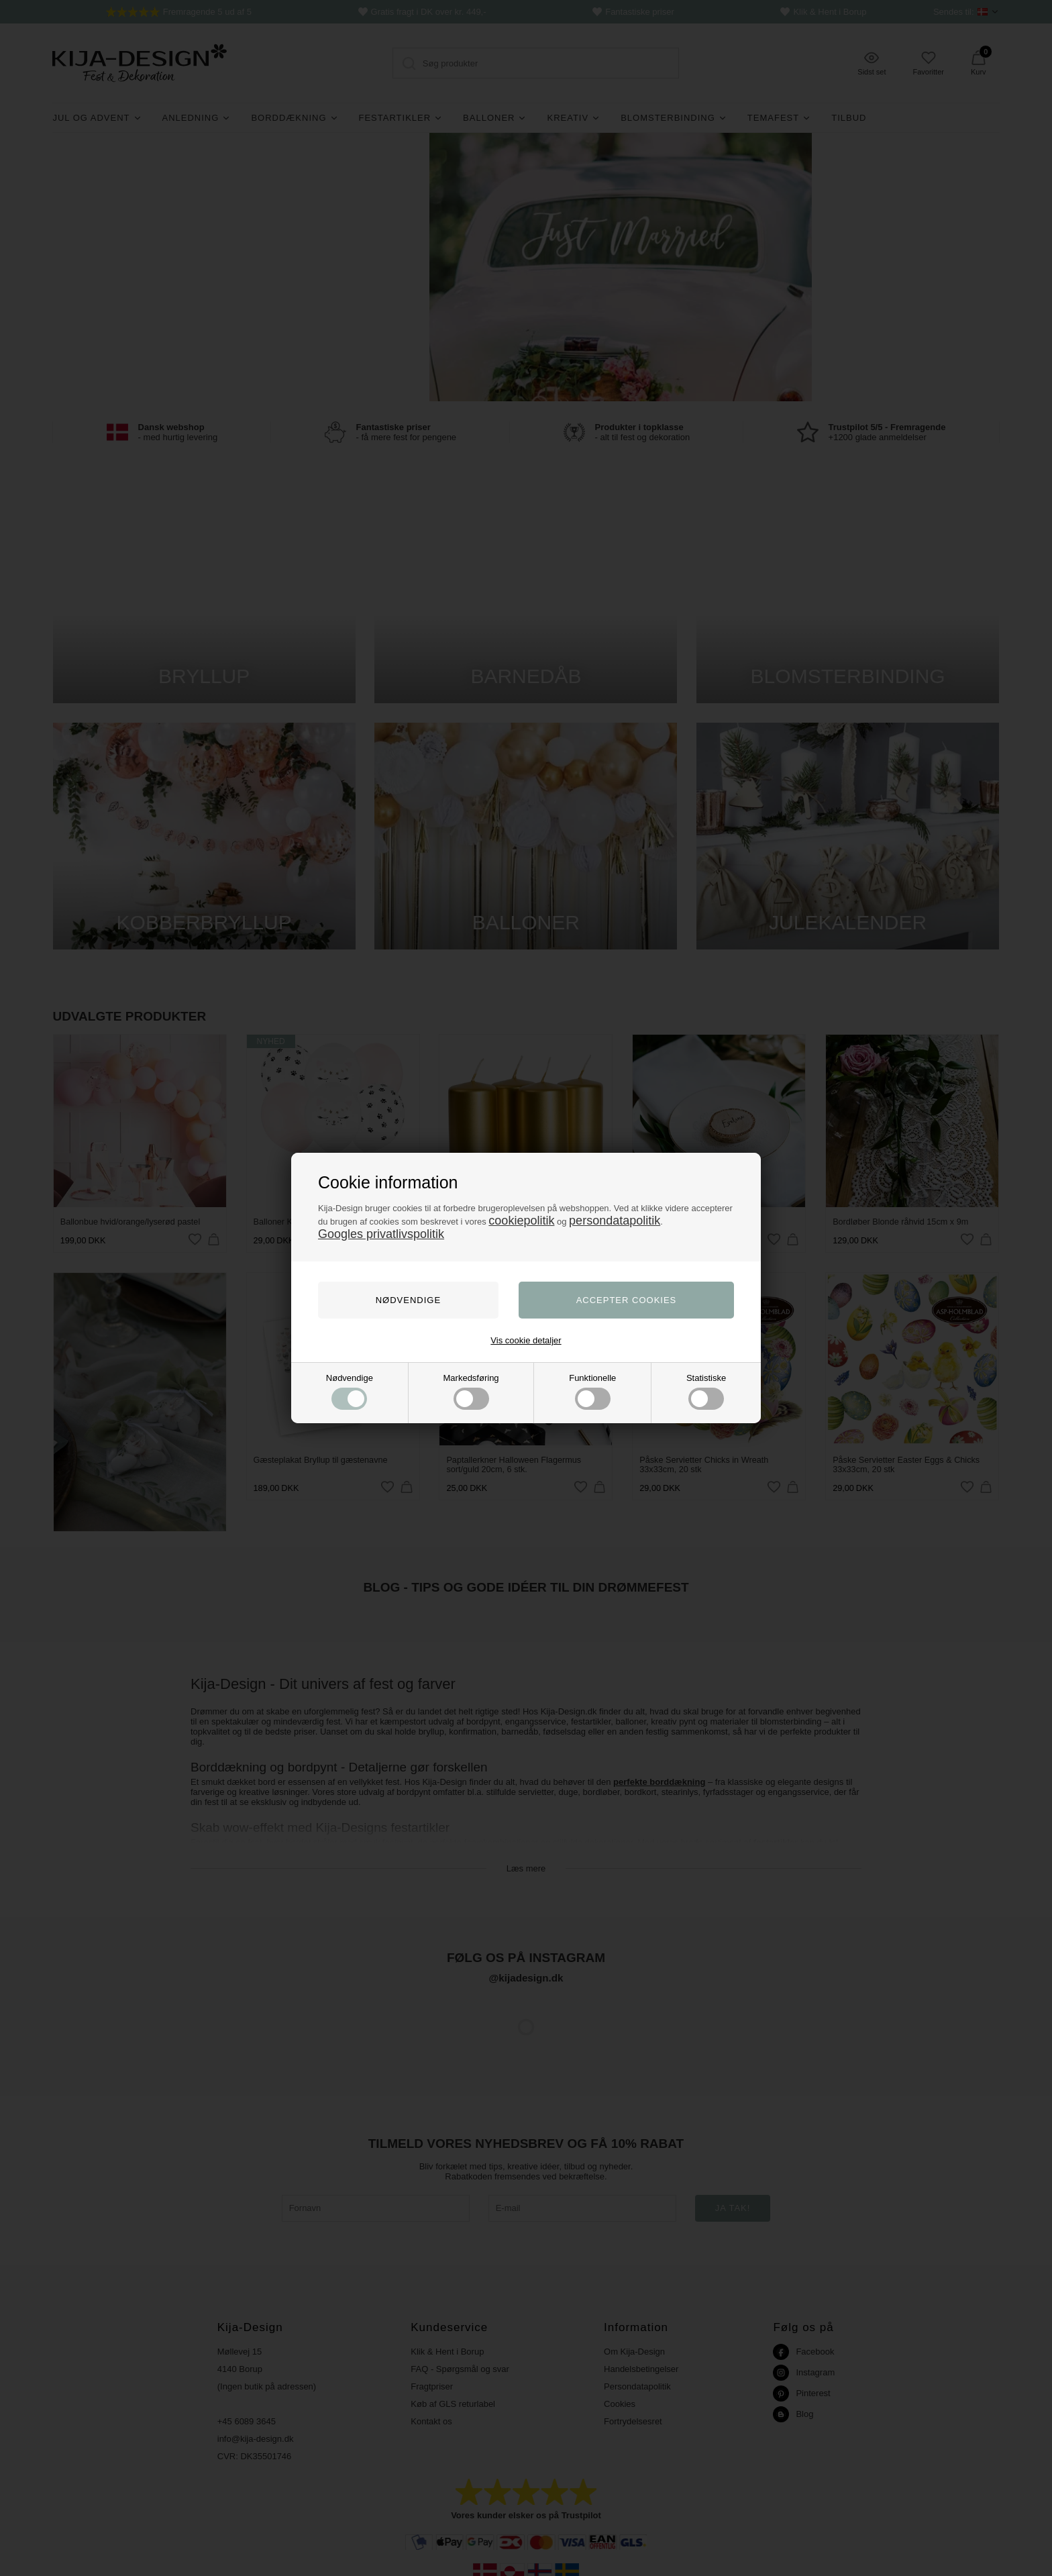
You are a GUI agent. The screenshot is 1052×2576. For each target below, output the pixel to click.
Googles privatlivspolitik (381, 1234)
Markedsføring (471, 1391)
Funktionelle (592, 1391)
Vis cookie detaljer (525, 1340)
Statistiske (706, 1391)
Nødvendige (349, 1391)
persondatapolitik (614, 1220)
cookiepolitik (521, 1220)
